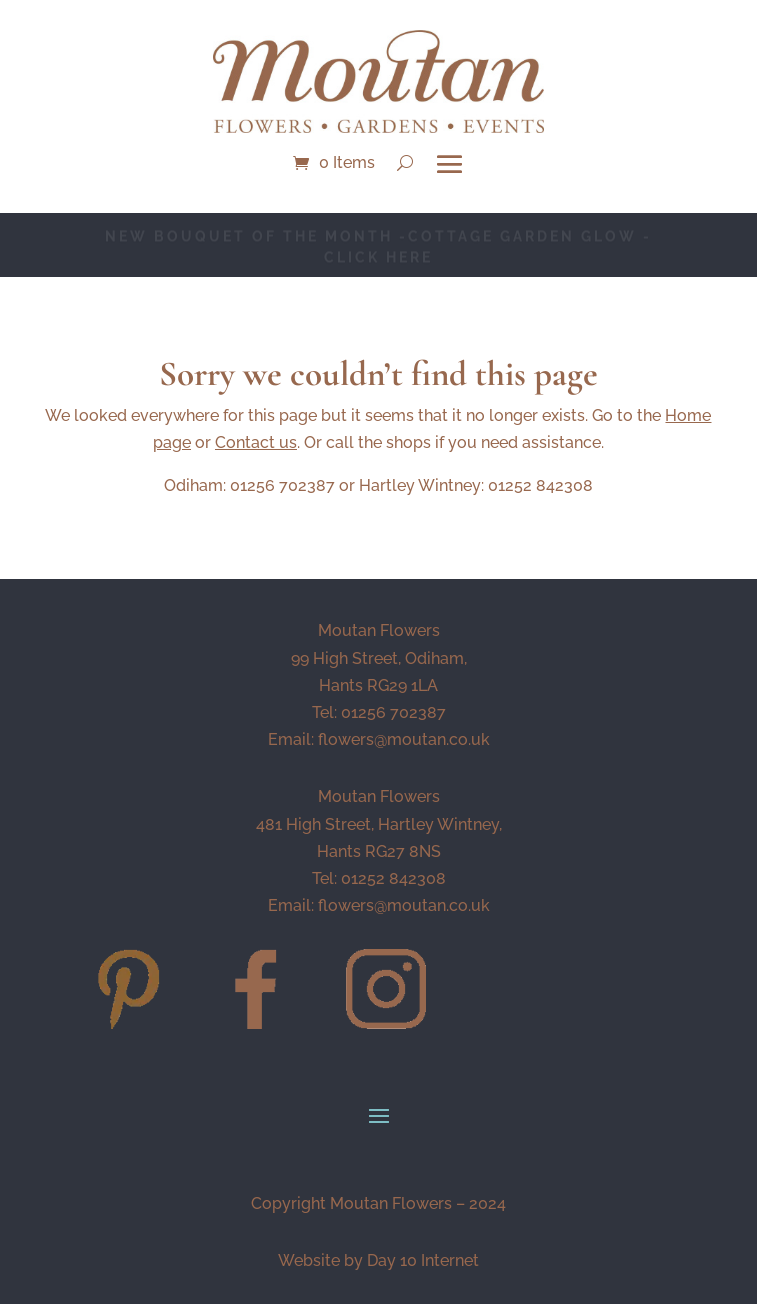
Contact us (256, 442)
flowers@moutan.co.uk (404, 739)
